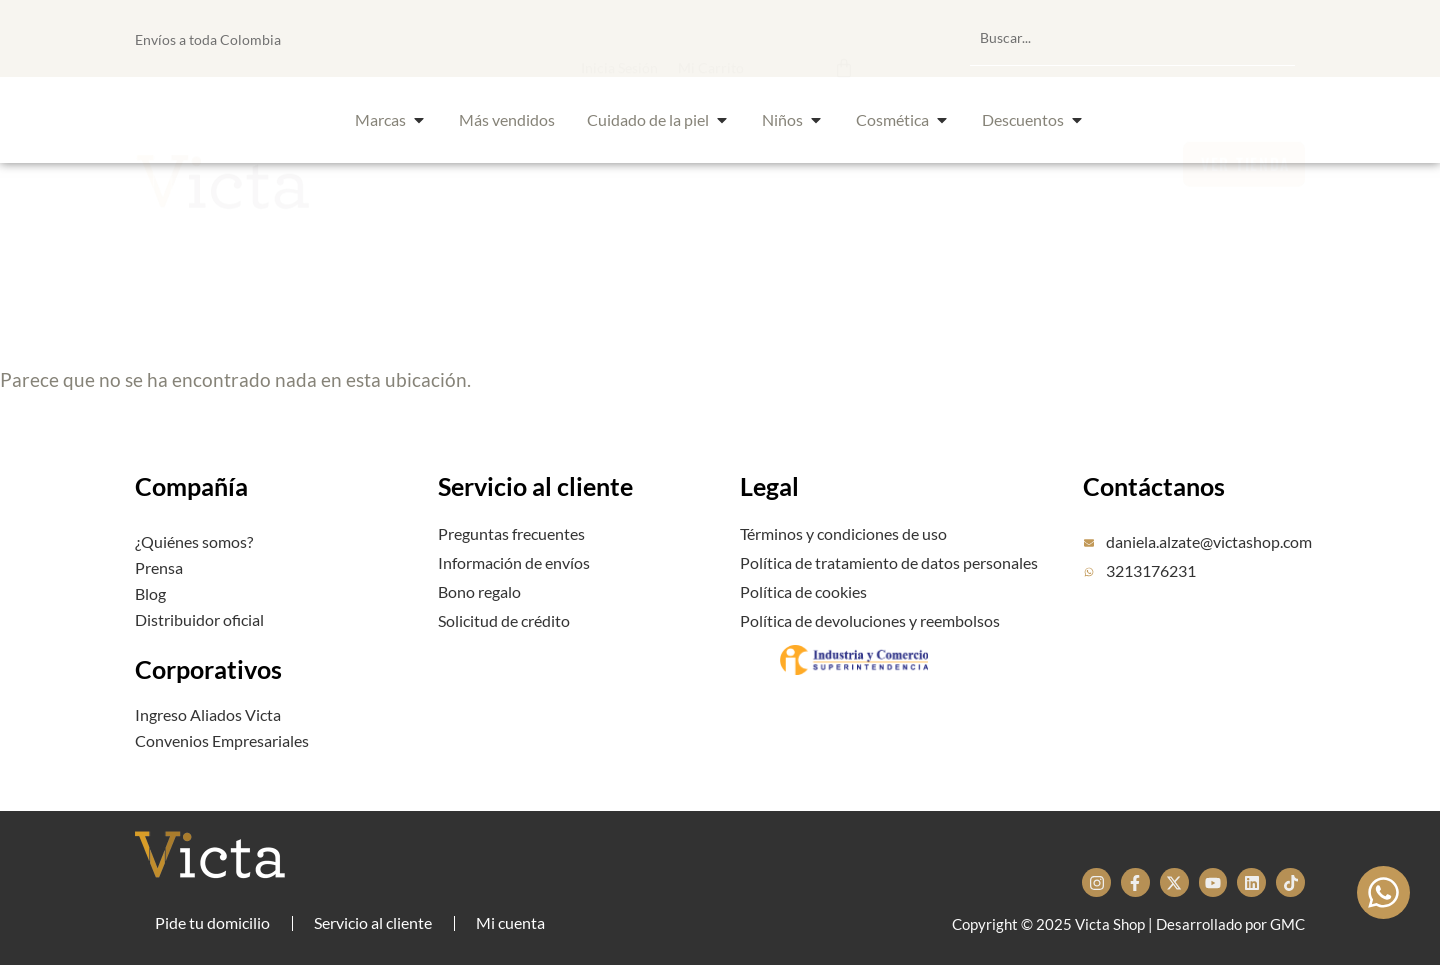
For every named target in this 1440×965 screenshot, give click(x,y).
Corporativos (208, 669)
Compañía (191, 486)
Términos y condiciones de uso (843, 533)
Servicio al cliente (535, 486)
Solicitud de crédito (504, 620)
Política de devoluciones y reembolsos (870, 620)
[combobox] (1132, 38)
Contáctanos (1154, 486)
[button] (743, 38)
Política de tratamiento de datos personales (889, 562)
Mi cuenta (510, 922)
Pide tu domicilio (212, 922)
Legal (769, 486)
